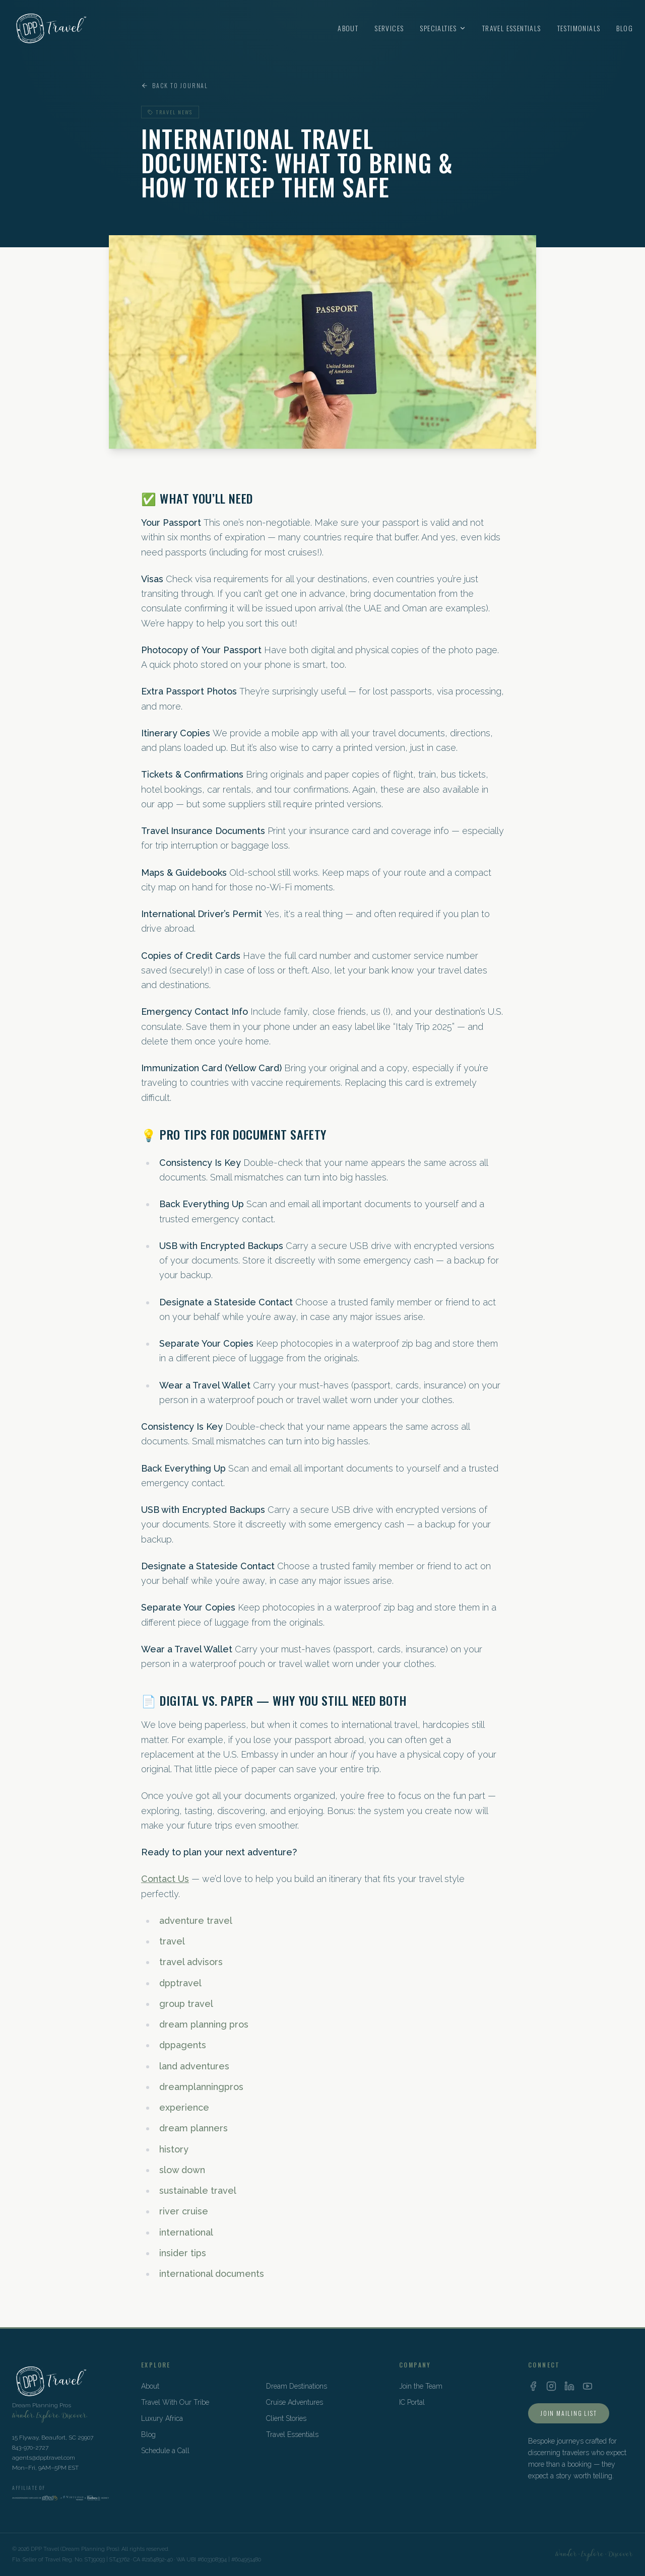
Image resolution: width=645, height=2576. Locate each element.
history (173, 2149)
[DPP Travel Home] (49, 28)
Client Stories (286, 2418)
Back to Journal (174, 86)
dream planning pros (203, 2024)
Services (389, 28)
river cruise (183, 2211)
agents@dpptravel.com (43, 2457)
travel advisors (191, 1962)
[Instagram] (551, 2386)
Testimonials (579, 28)
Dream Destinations (296, 2386)
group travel (186, 2003)
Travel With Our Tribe (175, 2402)
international (186, 2232)
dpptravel (180, 1983)
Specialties (443, 28)
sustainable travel (197, 2190)
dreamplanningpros (201, 2086)
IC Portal (412, 2402)
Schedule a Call (165, 2451)
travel (172, 1941)
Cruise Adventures (294, 2402)
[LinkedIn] (569, 2386)
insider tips (182, 2253)
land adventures (194, 2066)
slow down (182, 2170)
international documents (211, 2273)
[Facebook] (533, 2386)
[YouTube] (588, 2386)
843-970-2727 (30, 2447)
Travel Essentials (511, 28)
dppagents (182, 2045)
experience (184, 2107)
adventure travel (195, 1920)
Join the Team (420, 2386)
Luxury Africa (162, 2418)
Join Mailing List (568, 2413)
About (348, 28)
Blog (624, 28)
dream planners (193, 2128)
